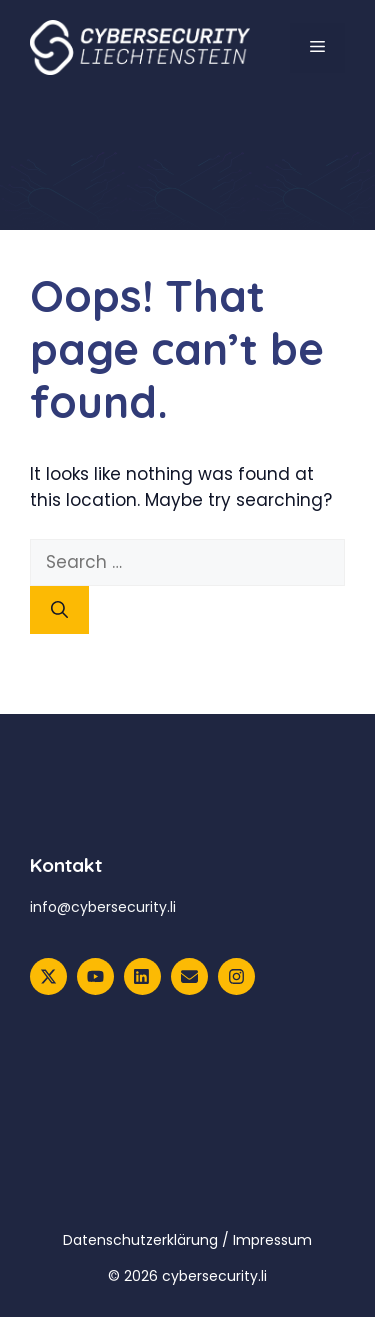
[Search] (59, 610)
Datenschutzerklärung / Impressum (187, 1240)
